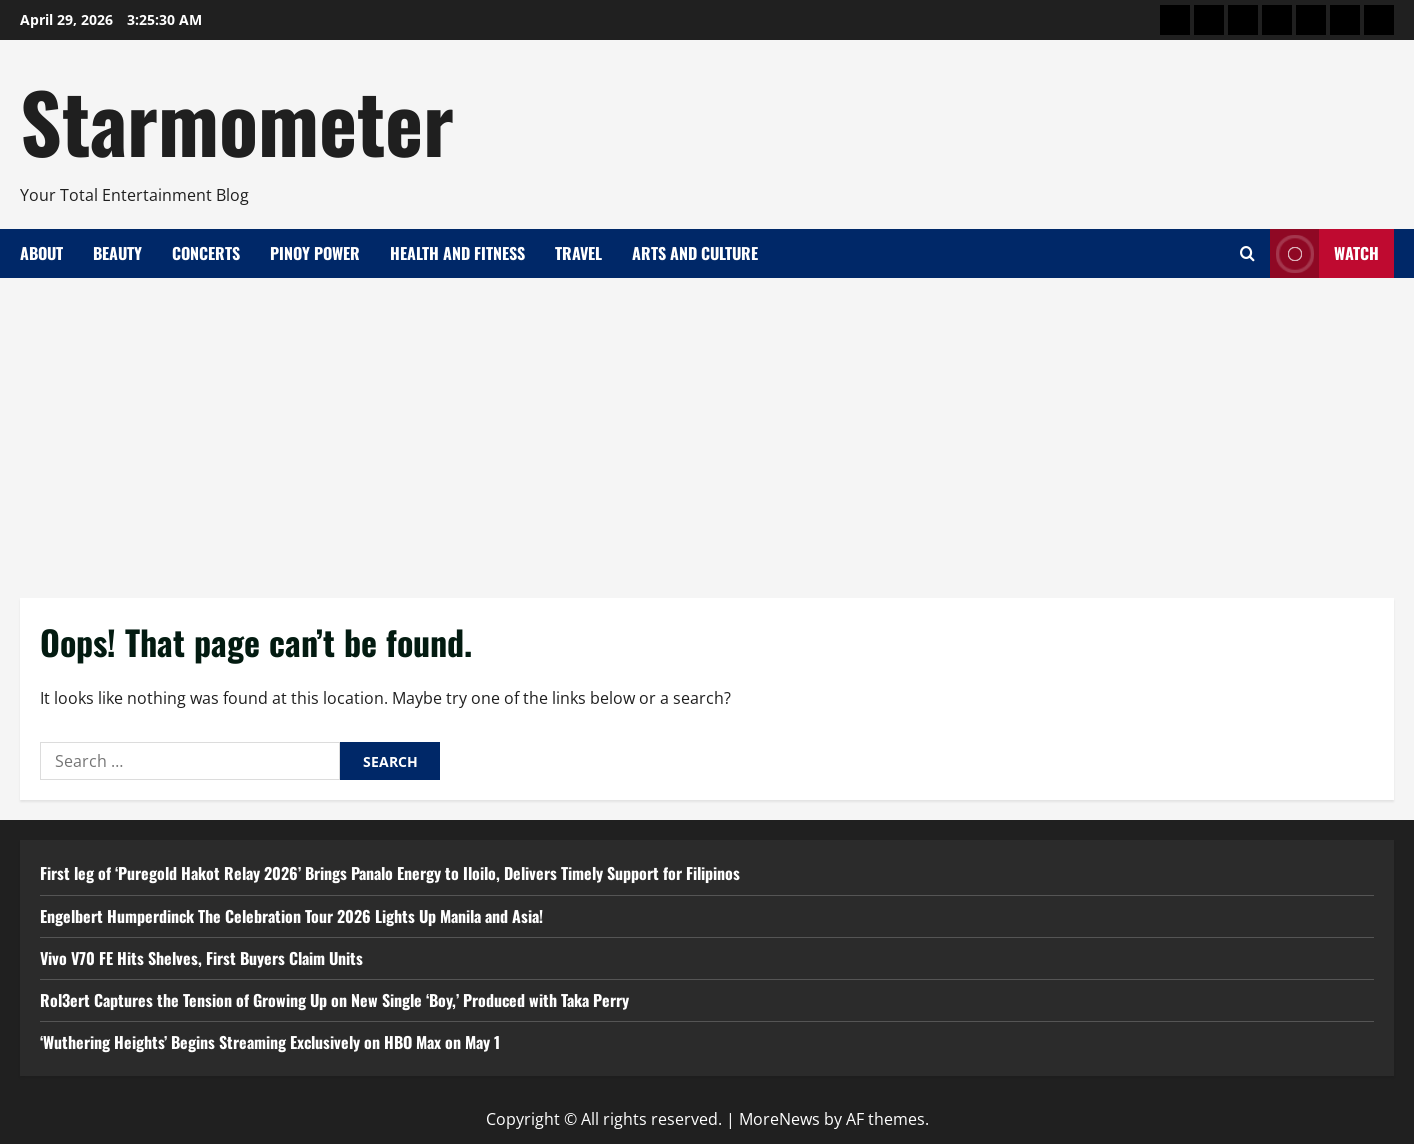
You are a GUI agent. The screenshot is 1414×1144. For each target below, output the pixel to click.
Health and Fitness (457, 253)
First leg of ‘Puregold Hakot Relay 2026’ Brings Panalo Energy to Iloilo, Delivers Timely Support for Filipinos (390, 873)
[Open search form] (1247, 253)
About (41, 253)
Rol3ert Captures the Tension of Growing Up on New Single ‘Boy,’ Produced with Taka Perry (334, 1000)
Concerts (206, 253)
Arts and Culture (695, 253)
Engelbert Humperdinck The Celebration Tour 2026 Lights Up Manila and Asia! (291, 916)
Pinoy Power (315, 253)
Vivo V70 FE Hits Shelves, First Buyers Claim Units (201, 958)
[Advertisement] (707, 428)
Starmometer (237, 120)
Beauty (117, 253)
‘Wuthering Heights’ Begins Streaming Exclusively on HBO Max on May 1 (270, 1042)
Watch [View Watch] (1324, 253)
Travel (578, 253)
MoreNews (779, 1119)
